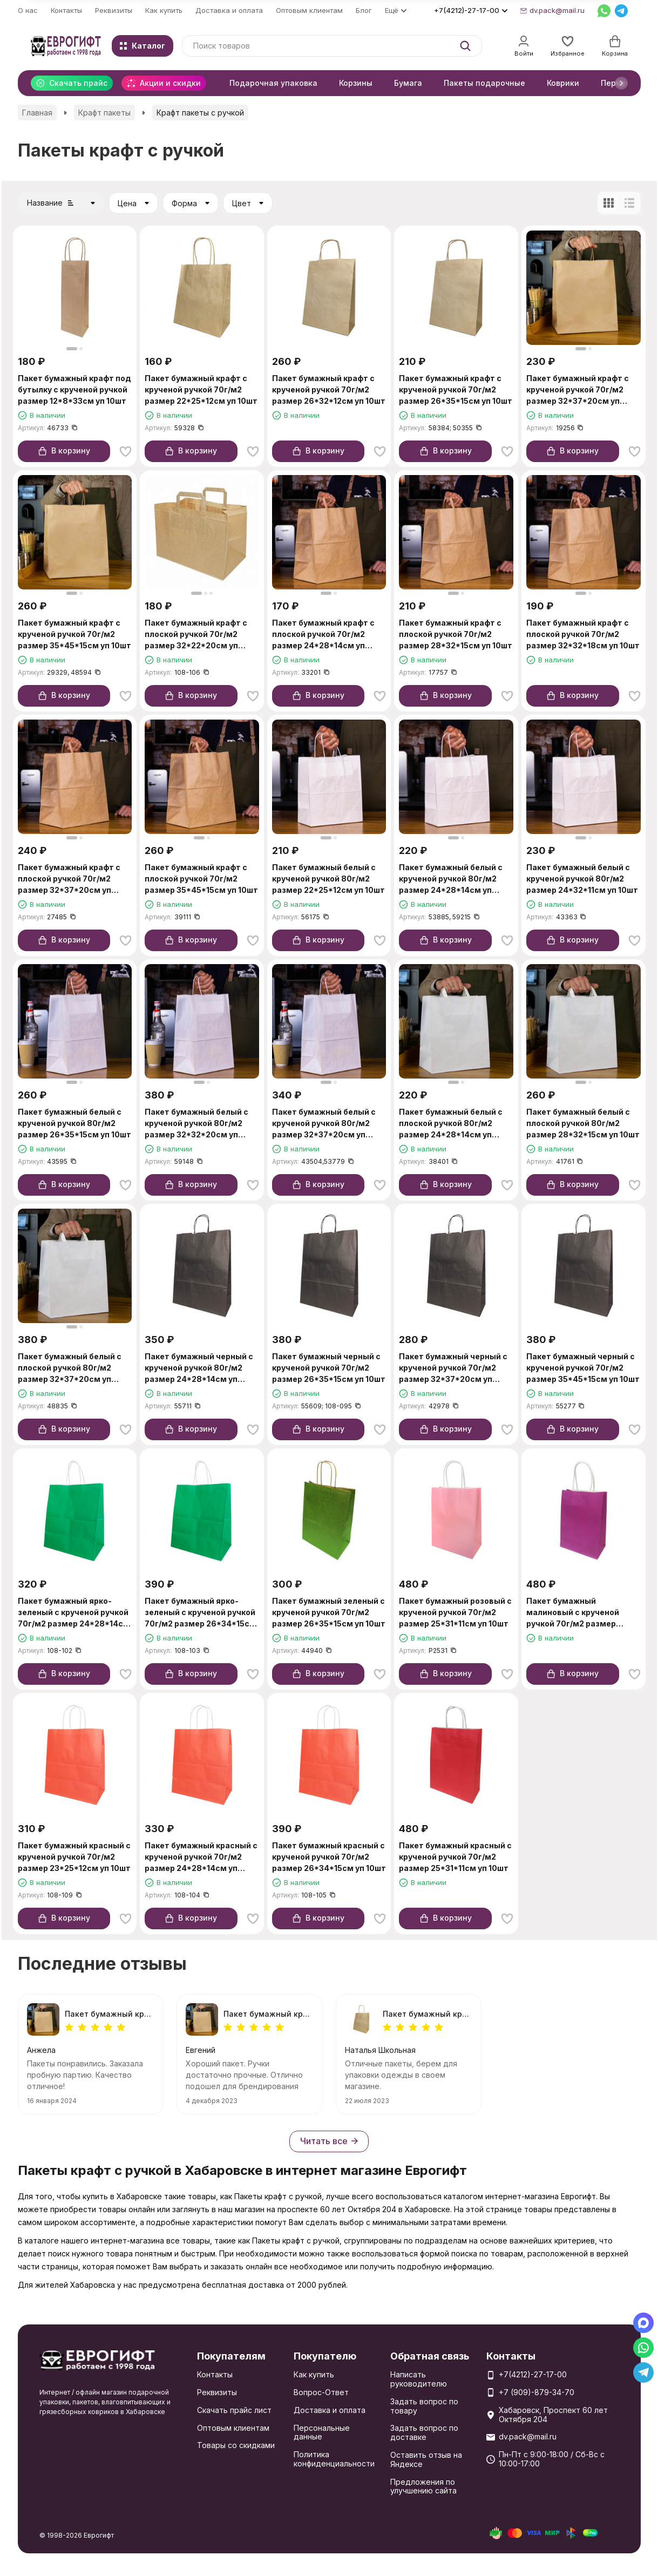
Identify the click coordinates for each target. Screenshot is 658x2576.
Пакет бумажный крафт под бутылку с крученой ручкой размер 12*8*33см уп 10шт (74, 389)
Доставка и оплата (229, 10)
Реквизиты (113, 10)
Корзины (355, 82)
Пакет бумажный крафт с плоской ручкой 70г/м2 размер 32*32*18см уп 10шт (583, 634)
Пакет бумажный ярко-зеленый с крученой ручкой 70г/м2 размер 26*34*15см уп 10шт (200, 1612)
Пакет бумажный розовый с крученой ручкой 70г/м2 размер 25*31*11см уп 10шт (455, 1612)
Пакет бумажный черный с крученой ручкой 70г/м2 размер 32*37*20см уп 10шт (453, 1368)
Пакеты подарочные (484, 82)
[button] (621, 83)
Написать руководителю (418, 2379)
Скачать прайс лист (234, 2410)
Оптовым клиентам (309, 10)
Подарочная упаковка (273, 82)
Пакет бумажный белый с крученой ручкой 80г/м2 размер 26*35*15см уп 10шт (74, 1123)
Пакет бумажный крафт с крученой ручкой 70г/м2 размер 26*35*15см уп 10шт (455, 389)
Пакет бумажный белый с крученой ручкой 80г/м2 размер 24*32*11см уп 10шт (582, 878)
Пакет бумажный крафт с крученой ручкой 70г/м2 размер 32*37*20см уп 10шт (577, 390)
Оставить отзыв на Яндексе (426, 2459)
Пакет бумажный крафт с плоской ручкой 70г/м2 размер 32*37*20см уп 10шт (69, 879)
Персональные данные (322, 2432)
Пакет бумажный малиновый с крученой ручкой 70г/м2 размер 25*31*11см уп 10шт (572, 1612)
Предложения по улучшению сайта (423, 2486)
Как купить (163, 10)
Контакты (66, 10)
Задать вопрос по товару (424, 2406)
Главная (37, 112)
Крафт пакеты (104, 112)
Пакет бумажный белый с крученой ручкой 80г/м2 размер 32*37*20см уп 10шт (324, 1123)
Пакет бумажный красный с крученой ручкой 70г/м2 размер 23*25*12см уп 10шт (74, 1857)
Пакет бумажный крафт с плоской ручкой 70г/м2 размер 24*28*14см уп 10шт (323, 634)
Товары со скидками (236, 2445)
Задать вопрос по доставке (424, 2432)
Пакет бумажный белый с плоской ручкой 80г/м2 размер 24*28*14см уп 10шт (451, 1123)
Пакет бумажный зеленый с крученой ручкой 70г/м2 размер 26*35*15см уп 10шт (328, 1612)
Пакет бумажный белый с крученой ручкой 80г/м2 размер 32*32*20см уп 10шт (196, 1123)
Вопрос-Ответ (321, 2392)
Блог (364, 10)
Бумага (408, 82)
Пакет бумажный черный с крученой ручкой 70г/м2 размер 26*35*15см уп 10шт (328, 1368)
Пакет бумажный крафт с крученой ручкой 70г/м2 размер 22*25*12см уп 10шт (201, 389)
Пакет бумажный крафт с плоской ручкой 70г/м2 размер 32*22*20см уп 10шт (196, 634)
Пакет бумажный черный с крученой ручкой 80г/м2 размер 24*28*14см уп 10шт (199, 1368)
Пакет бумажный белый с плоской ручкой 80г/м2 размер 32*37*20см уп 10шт (69, 1368)
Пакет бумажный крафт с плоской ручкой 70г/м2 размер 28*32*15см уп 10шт (455, 634)
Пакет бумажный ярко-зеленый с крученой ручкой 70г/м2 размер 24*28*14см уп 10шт (74, 1612)
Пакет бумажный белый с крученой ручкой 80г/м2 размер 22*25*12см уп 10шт (328, 878)
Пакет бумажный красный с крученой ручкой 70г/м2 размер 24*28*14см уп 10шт (201, 1857)
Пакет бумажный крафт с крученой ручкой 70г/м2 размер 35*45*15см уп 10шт (74, 634)
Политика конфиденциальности (334, 2459)
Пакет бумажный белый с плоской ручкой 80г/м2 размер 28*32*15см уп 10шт (583, 1123)
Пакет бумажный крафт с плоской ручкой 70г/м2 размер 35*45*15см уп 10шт (201, 878)
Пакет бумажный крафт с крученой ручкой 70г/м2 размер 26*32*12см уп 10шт (328, 389)
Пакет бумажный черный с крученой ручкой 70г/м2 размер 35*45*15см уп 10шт (583, 1368)
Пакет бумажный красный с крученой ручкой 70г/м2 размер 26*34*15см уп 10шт (329, 1857)
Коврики (563, 82)
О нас (28, 10)
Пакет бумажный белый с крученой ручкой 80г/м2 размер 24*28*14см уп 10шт (451, 879)
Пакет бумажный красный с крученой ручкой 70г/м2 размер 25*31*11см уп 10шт (455, 1857)
